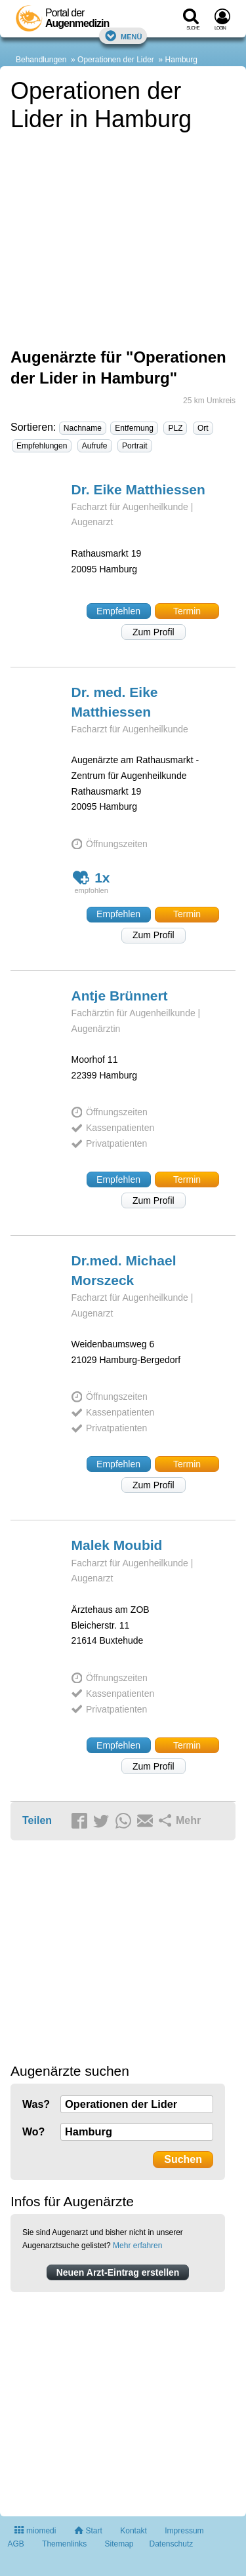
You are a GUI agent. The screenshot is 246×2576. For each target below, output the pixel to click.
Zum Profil (153, 632)
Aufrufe (95, 445)
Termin (187, 611)
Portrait (135, 445)
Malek (117, 1545)
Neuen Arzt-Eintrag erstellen (118, 2272)
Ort (203, 428)
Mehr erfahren (137, 2245)
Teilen (37, 1820)
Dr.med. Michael (124, 1270)
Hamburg (181, 59)
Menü (123, 36)
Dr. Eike (138, 489)
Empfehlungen (41, 445)
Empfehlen (118, 611)
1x (91, 877)
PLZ (175, 428)
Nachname (83, 428)
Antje (120, 995)
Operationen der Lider (115, 59)
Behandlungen (41, 59)
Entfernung (134, 428)
